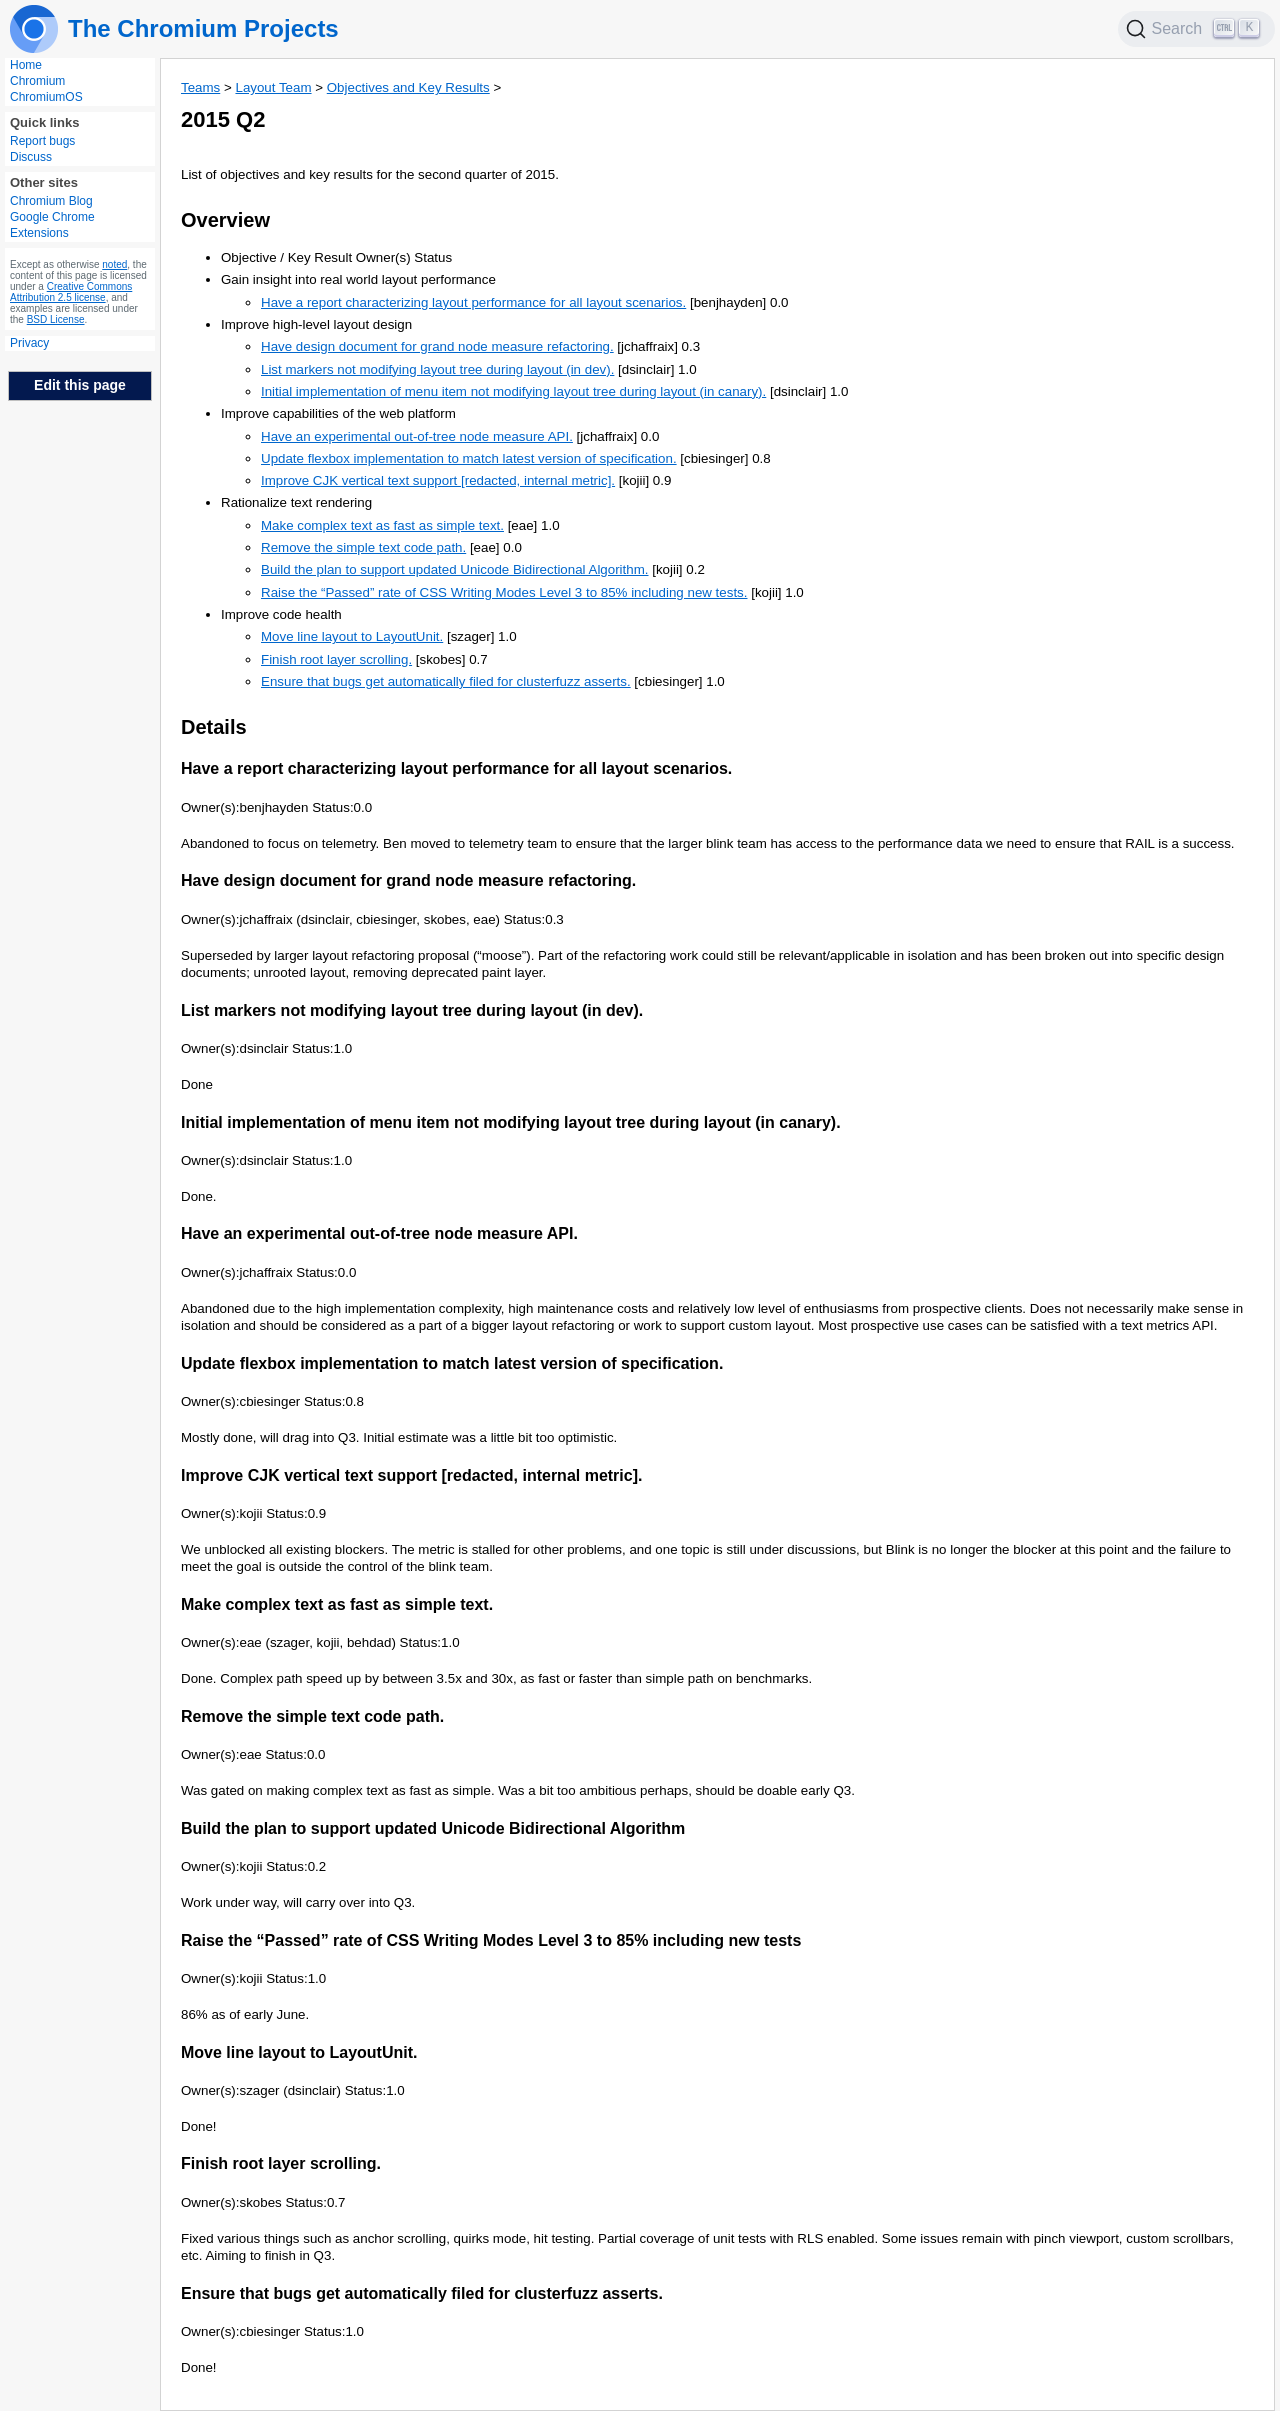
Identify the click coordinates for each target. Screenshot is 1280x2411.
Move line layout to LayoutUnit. (352, 636)
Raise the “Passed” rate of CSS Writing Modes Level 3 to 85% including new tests (491, 1940)
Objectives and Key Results (408, 87)
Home (26, 65)
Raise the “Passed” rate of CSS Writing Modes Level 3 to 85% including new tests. (504, 592)
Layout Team (273, 87)
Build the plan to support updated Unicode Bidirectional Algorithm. (455, 569)
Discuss (31, 157)
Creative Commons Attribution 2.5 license (71, 292)
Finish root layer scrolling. (336, 659)
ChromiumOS (46, 97)
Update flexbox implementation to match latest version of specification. (469, 458)
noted (114, 264)
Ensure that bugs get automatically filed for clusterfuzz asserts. (446, 681)
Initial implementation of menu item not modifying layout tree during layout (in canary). (513, 391)
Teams (200, 87)
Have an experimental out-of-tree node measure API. (417, 436)
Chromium (37, 81)
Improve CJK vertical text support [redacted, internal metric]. (438, 480)
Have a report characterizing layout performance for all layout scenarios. (473, 302)
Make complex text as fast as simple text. (382, 525)
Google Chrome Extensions (52, 225)
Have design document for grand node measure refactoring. (437, 346)
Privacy (29, 343)
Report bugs (42, 141)
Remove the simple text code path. (363, 547)
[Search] (1197, 29)
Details (214, 727)
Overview (225, 220)
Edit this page (80, 385)
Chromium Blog (51, 201)
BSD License (56, 319)
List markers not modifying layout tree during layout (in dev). (437, 369)
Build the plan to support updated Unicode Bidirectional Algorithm (433, 1828)
